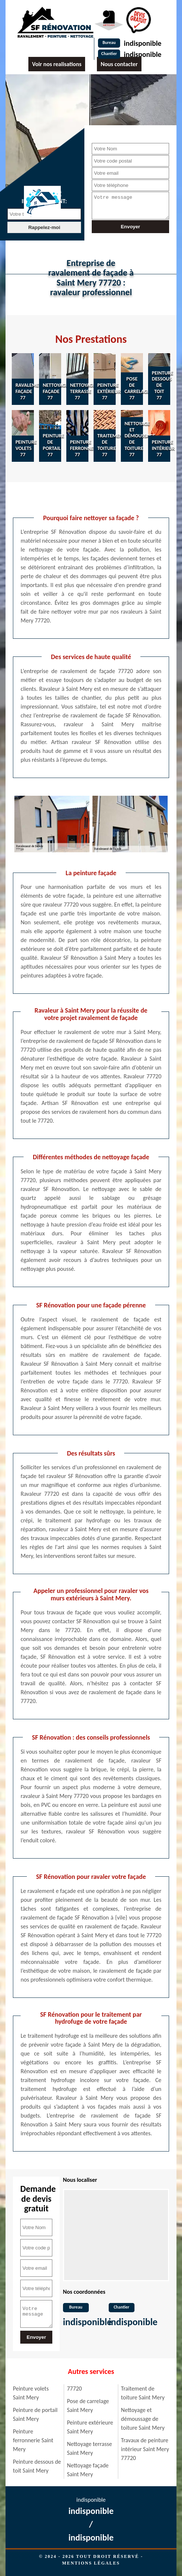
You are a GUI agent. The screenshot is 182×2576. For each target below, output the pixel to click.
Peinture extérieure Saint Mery (90, 2427)
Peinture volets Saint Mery (31, 2393)
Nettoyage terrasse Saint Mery (89, 2448)
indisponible (142, 43)
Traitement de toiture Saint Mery (142, 2393)
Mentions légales (91, 2563)
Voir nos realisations (56, 64)
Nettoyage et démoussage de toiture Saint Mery (142, 2418)
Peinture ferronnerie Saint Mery (33, 2440)
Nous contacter (119, 64)
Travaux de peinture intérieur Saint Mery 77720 (145, 2449)
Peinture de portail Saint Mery (35, 2414)
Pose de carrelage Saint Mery (88, 2405)
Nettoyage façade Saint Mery (88, 2470)
